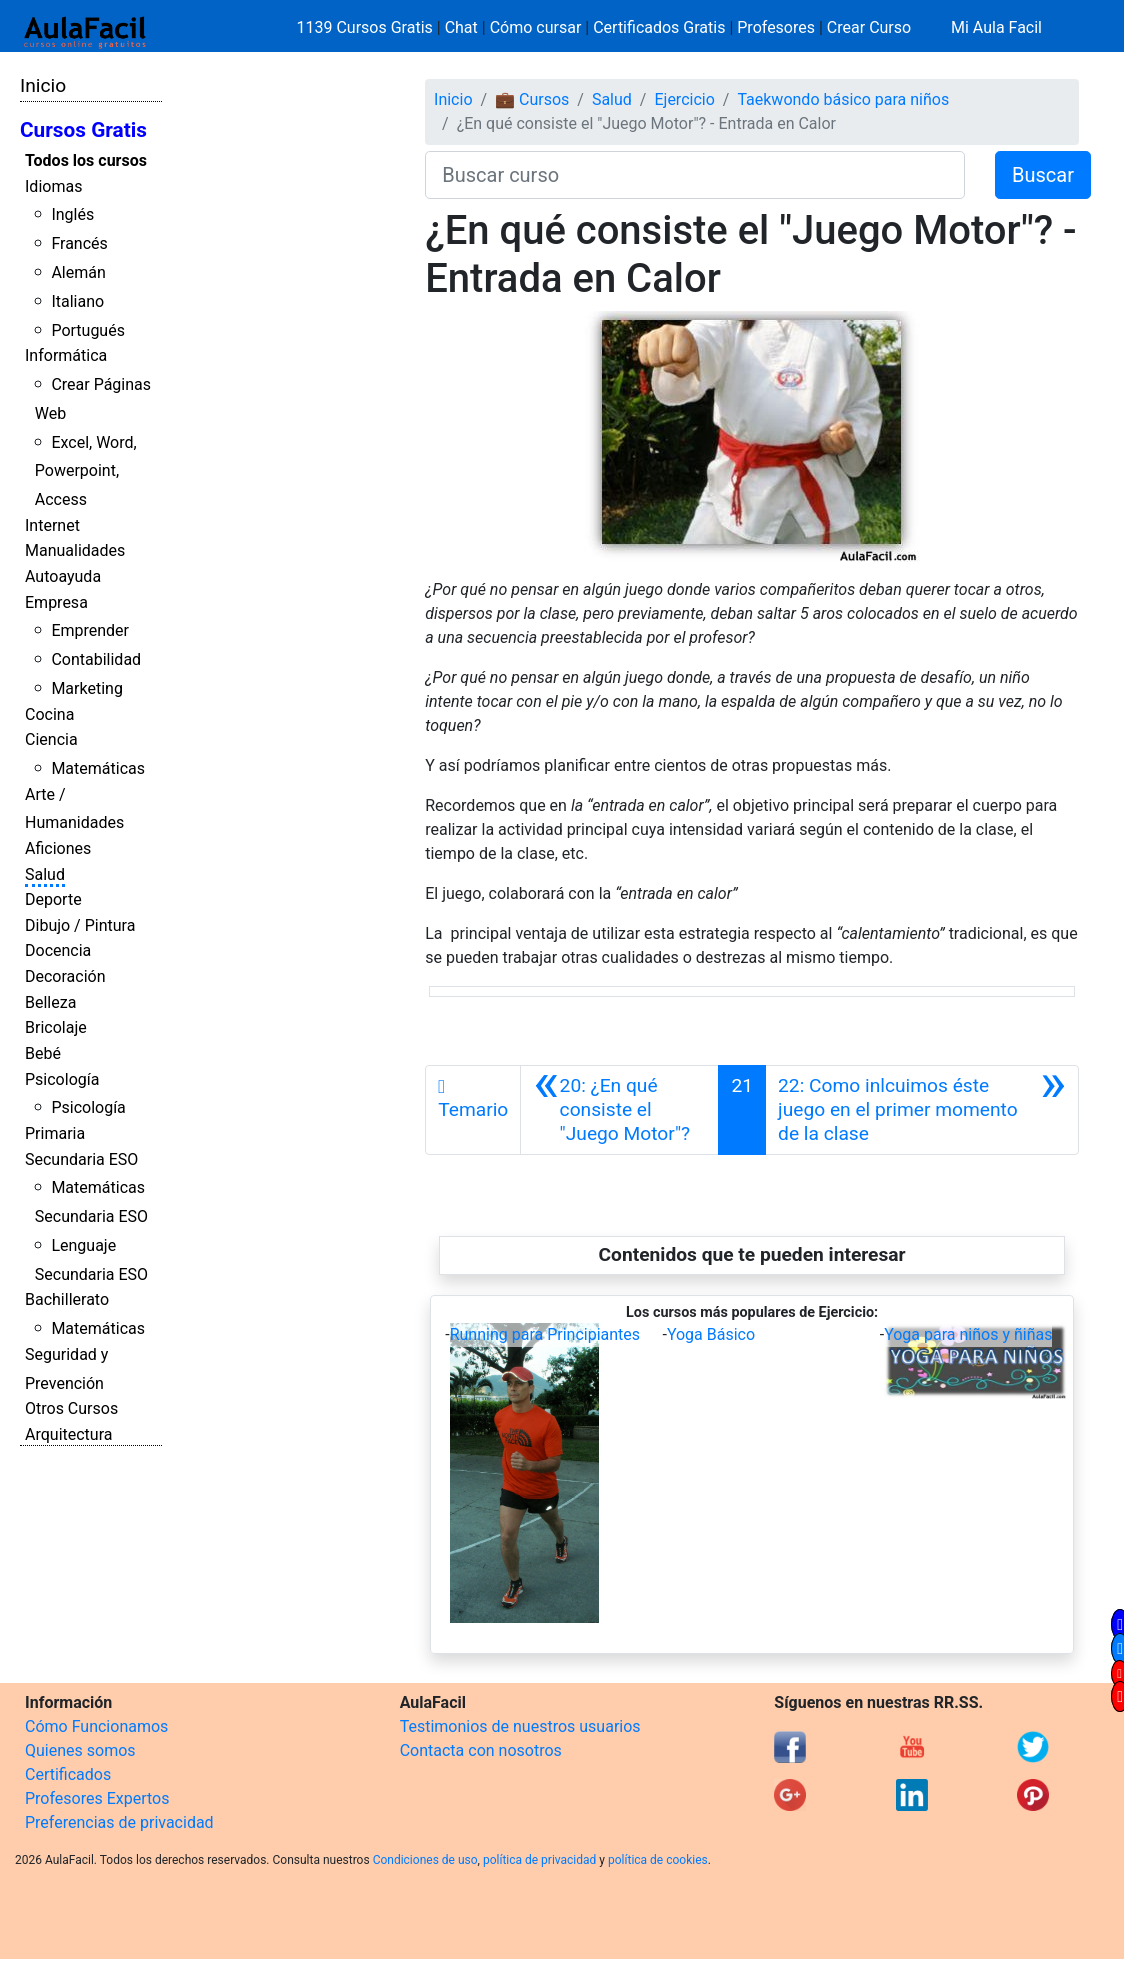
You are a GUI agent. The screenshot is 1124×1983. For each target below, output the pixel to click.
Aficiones (58, 848)
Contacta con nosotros (481, 1750)
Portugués (88, 330)
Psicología (62, 1079)
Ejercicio (684, 99)
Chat (461, 27)
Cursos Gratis (83, 130)
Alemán (78, 272)
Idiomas (53, 186)
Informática (66, 355)
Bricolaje (56, 1027)
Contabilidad (96, 659)
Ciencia (51, 739)
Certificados (68, 1774)
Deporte (53, 899)
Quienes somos (80, 1750)
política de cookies (658, 1860)
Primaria (55, 1133)
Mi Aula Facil (996, 27)
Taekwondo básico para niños (843, 99)
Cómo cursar (536, 27)
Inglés (72, 214)
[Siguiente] (922, 1110)
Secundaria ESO (81, 1159)
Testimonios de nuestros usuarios (520, 1726)
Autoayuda (63, 576)
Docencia (58, 950)
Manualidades (75, 550)
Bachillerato (67, 1299)
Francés (79, 243)
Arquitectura (68, 1434)
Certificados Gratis (659, 27)
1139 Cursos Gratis (367, 27)
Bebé (43, 1053)
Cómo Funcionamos (96, 1726)
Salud (45, 874)
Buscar (1043, 175)
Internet (52, 525)
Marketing (86, 688)
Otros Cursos (71, 1408)
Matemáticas (98, 768)
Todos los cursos (86, 160)
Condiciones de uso (425, 1860)
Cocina (49, 714)
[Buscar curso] (695, 175)
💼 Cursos (532, 99)
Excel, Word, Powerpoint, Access (86, 471)
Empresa (56, 602)
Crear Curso (869, 27)
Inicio (43, 85)
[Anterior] (619, 1110)
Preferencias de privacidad (119, 1822)
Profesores (776, 27)
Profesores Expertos (97, 1798)
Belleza (50, 1002)
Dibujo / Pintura (80, 925)
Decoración (65, 976)
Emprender (90, 630)
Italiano (77, 301)
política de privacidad (539, 1860)
